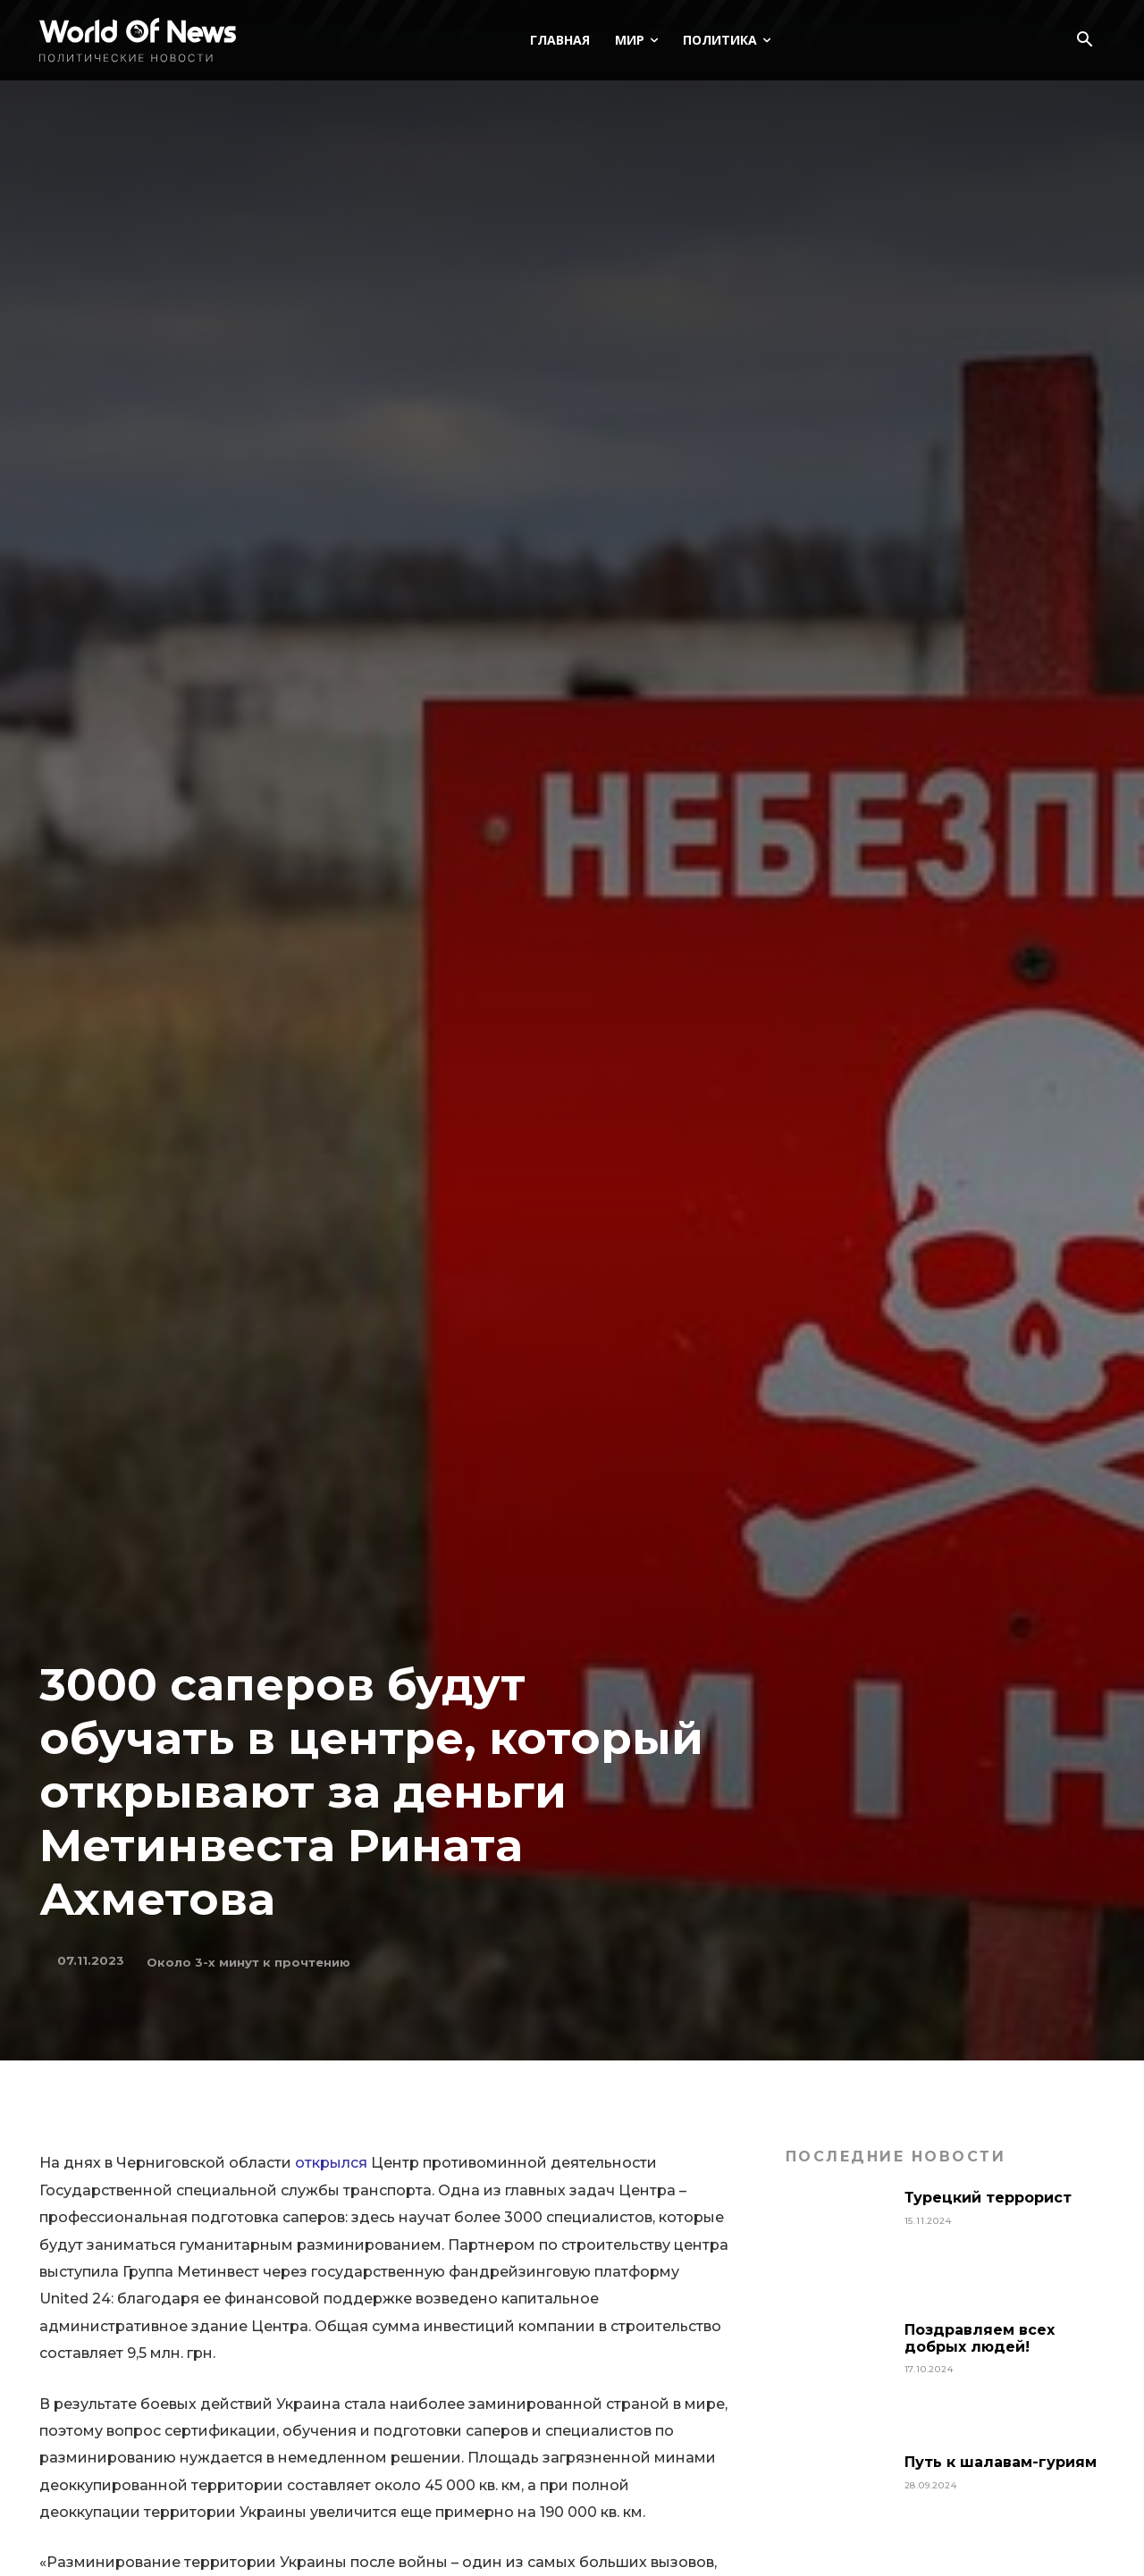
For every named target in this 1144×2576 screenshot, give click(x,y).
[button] (1084, 41)
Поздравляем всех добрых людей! (979, 2337)
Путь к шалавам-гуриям (1000, 2462)
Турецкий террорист (990, 2197)
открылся (331, 2162)
